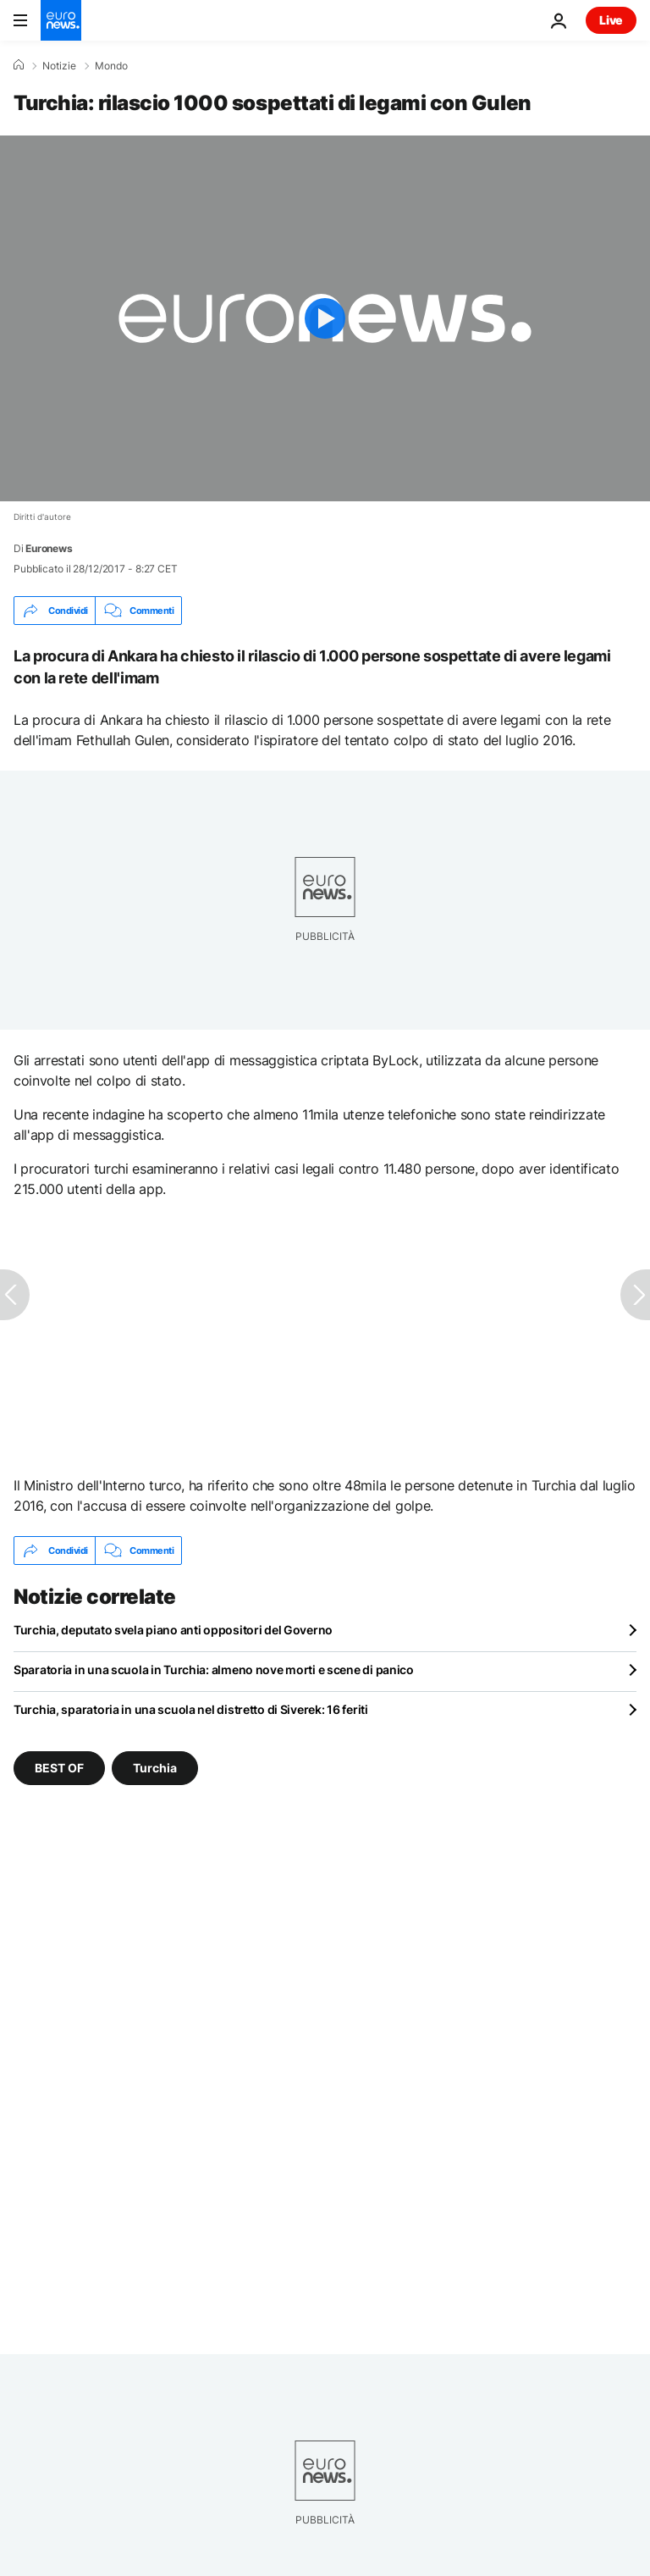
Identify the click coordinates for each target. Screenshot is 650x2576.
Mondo (111, 66)
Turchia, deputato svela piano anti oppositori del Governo (173, 1629)
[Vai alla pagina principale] (61, 20)
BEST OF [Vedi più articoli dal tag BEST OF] (59, 1768)
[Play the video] (325, 318)
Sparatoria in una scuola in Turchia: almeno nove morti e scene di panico (214, 1669)
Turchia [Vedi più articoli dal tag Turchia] (155, 1768)
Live (611, 20)
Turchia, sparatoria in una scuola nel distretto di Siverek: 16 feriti (191, 1709)
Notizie (59, 66)
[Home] (19, 65)
